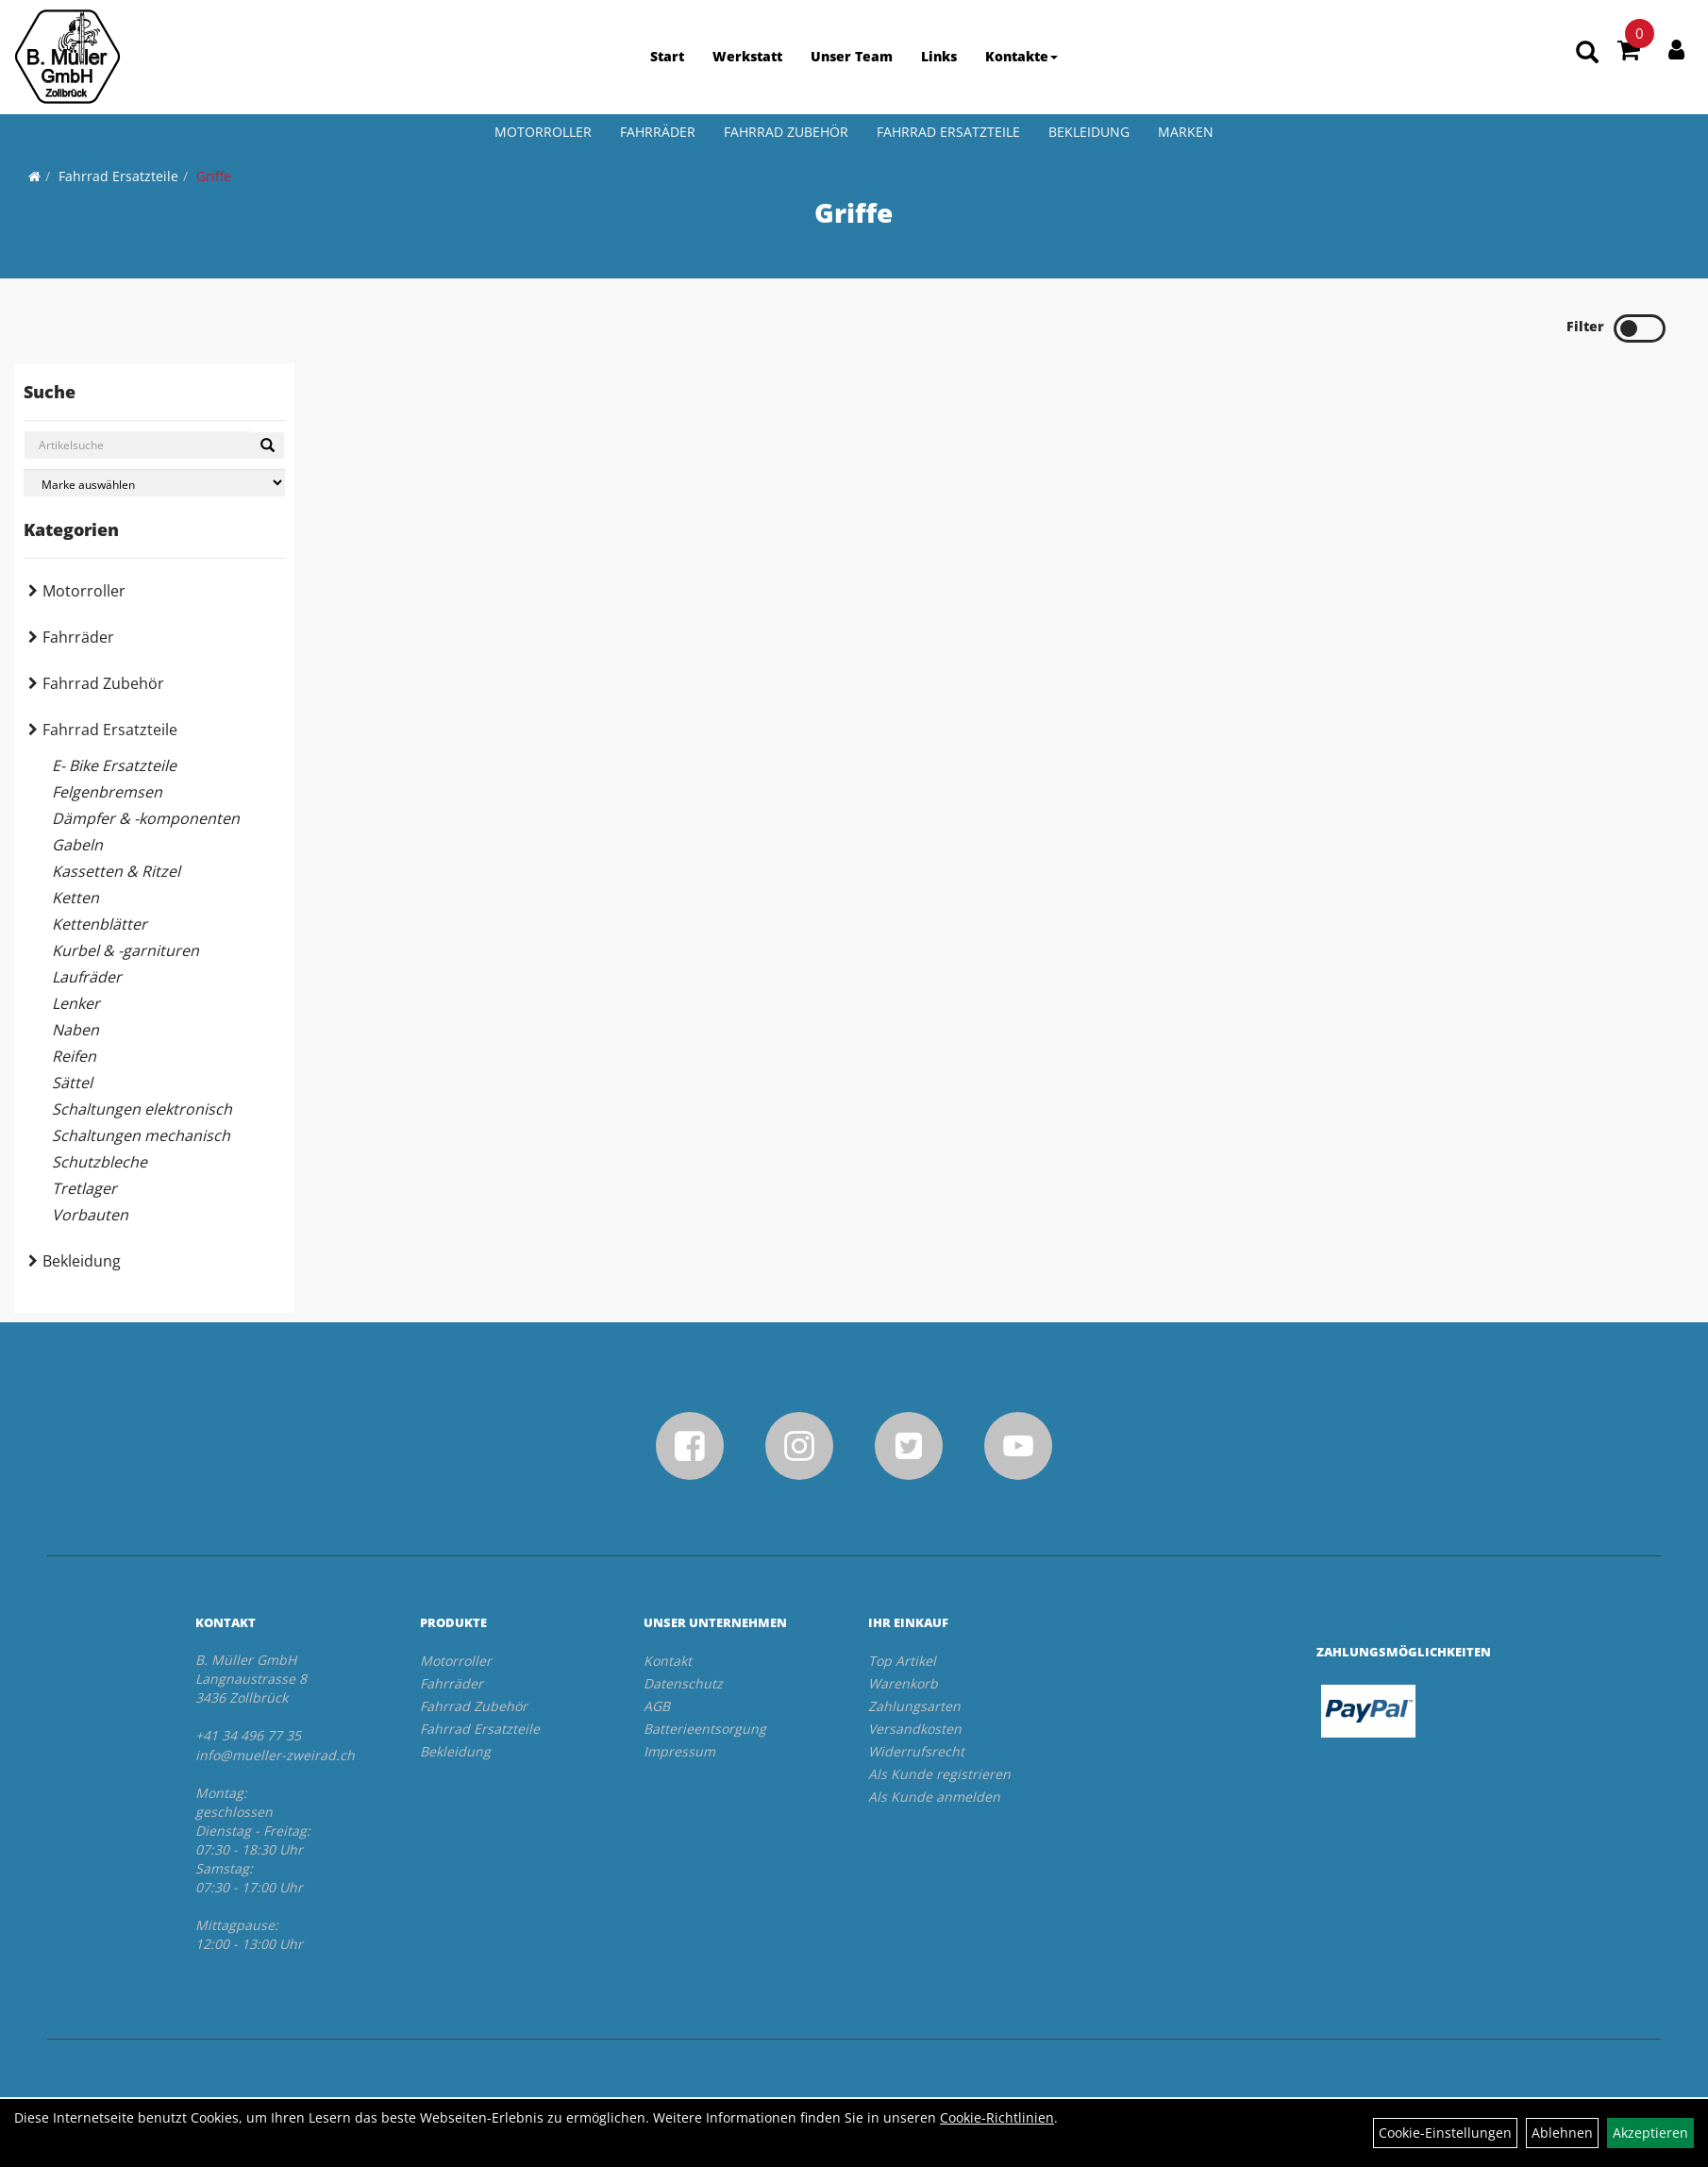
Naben (75, 1029)
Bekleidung (1089, 132)
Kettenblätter (99, 924)
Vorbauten (90, 1214)
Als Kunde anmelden (934, 1797)
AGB (657, 1706)
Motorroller (543, 132)
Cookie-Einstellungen (1445, 2133)
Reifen (74, 1056)
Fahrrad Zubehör (786, 132)
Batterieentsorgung (705, 1729)
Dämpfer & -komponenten (146, 818)
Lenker (76, 1003)
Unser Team (852, 56)
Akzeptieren (1650, 2133)
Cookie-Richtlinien (997, 2117)
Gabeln (77, 844)
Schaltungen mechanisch (141, 1135)
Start (667, 56)
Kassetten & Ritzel (116, 871)
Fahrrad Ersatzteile (948, 132)
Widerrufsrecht (916, 1751)
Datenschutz (683, 1683)
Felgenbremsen (107, 791)
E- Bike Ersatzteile (114, 765)
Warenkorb (903, 1683)
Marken (1186, 132)
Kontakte (1021, 56)
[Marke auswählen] (154, 482)
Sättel (72, 1082)
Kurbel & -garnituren (125, 950)
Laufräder (87, 976)
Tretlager (84, 1188)
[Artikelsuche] (1587, 53)
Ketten (75, 897)
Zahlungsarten (914, 1706)
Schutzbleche (99, 1161)
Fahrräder (657, 132)
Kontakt (668, 1661)
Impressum (679, 1751)
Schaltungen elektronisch (142, 1109)
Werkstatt (747, 56)
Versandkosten (915, 1729)
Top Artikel (902, 1661)
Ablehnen (1562, 2133)
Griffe (213, 176)
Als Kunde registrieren (939, 1774)
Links (939, 56)
